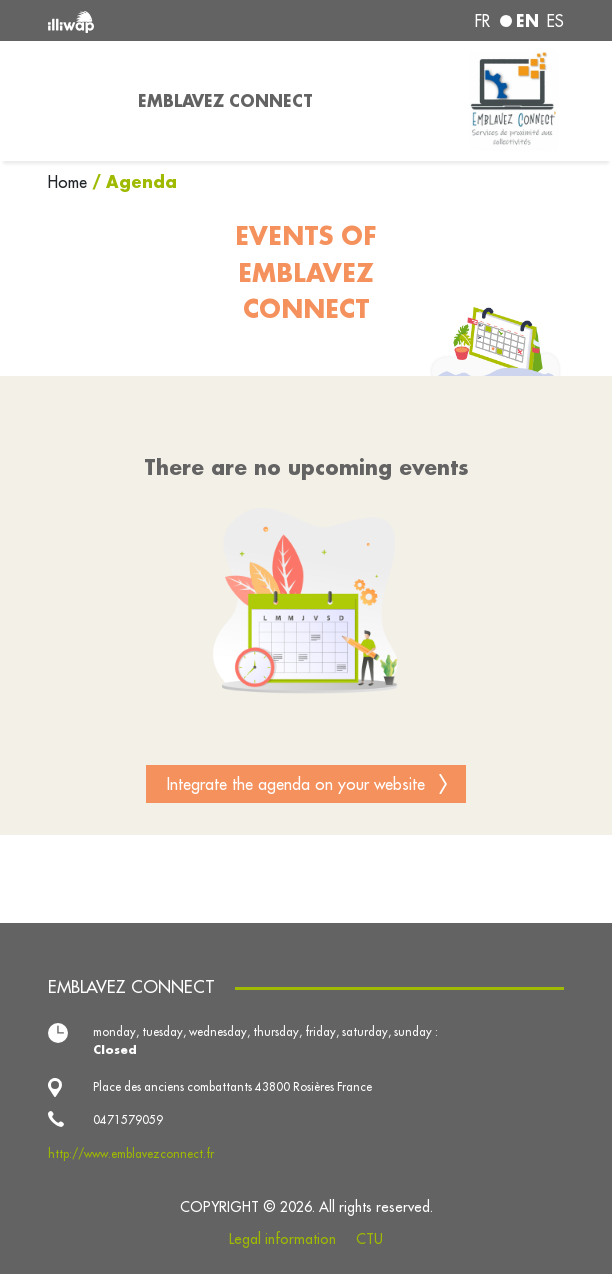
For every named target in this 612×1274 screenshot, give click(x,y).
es (555, 21)
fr (482, 21)
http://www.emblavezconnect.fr (131, 1153)
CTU (369, 1239)
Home (70, 182)
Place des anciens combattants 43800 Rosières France (232, 1086)
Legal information (282, 1239)
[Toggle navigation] (81, 101)
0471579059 (128, 1119)
